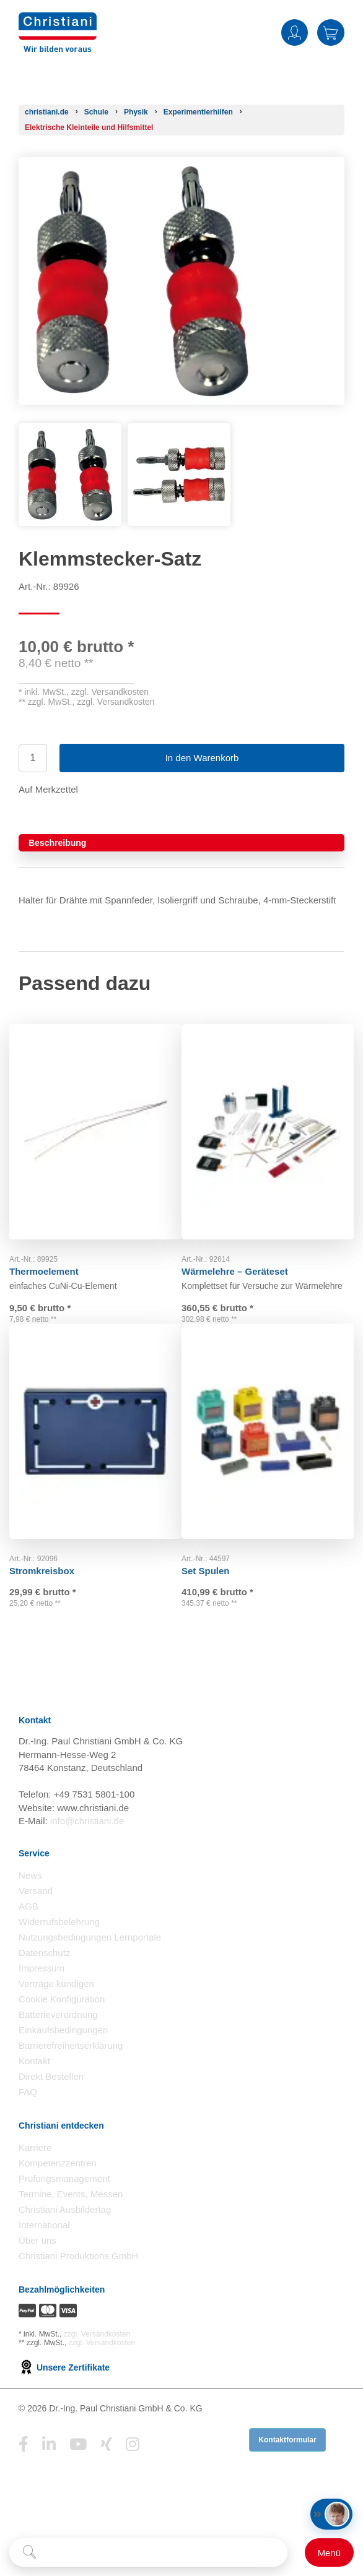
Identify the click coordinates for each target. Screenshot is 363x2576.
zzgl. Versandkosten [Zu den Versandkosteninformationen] (97, 2357)
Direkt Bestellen (51, 2100)
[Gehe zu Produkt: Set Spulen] (267, 1436)
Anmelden (294, 32)
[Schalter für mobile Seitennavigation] (329, 2552)
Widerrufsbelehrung (59, 1946)
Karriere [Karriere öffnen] (35, 2171)
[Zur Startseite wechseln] (58, 20)
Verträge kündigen (56, 2007)
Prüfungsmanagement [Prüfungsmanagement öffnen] (64, 2202)
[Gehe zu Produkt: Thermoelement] (95, 1119)
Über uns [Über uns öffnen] (37, 2264)
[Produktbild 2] (179, 432)
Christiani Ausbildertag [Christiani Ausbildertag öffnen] (65, 2233)
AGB (28, 1930)
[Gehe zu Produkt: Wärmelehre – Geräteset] (267, 1119)
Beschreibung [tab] (57, 843)
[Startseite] (47, 112)
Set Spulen (215, 1564)
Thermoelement (53, 1246)
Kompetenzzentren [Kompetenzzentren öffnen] (58, 2187)
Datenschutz (44, 1976)
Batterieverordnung (58, 2038)
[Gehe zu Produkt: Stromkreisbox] (95, 1436)
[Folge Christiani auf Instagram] (132, 2467)
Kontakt (34, 2085)
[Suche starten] (29, 2552)
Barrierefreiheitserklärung (71, 2069)
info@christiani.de (87, 1844)
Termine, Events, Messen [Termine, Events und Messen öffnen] (71, 2218)
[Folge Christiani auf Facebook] (23, 2467)
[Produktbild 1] (70, 432)
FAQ (28, 2116)
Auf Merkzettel (48, 789)
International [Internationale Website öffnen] (44, 2249)
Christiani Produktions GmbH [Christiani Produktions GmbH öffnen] (78, 2280)
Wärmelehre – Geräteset (244, 1246)
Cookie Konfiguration (62, 2023)
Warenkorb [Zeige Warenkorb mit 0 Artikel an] (330, 32)
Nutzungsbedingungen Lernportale (90, 1961)
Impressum (41, 1992)
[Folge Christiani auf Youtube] (78, 2467)
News (30, 1899)
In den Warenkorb (202, 757)
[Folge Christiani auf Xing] (106, 2467)
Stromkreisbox (51, 1564)
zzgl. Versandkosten (110, 692)
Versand (36, 1915)
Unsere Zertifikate (64, 2391)
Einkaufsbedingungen (63, 2054)
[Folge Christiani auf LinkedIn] (49, 2467)
